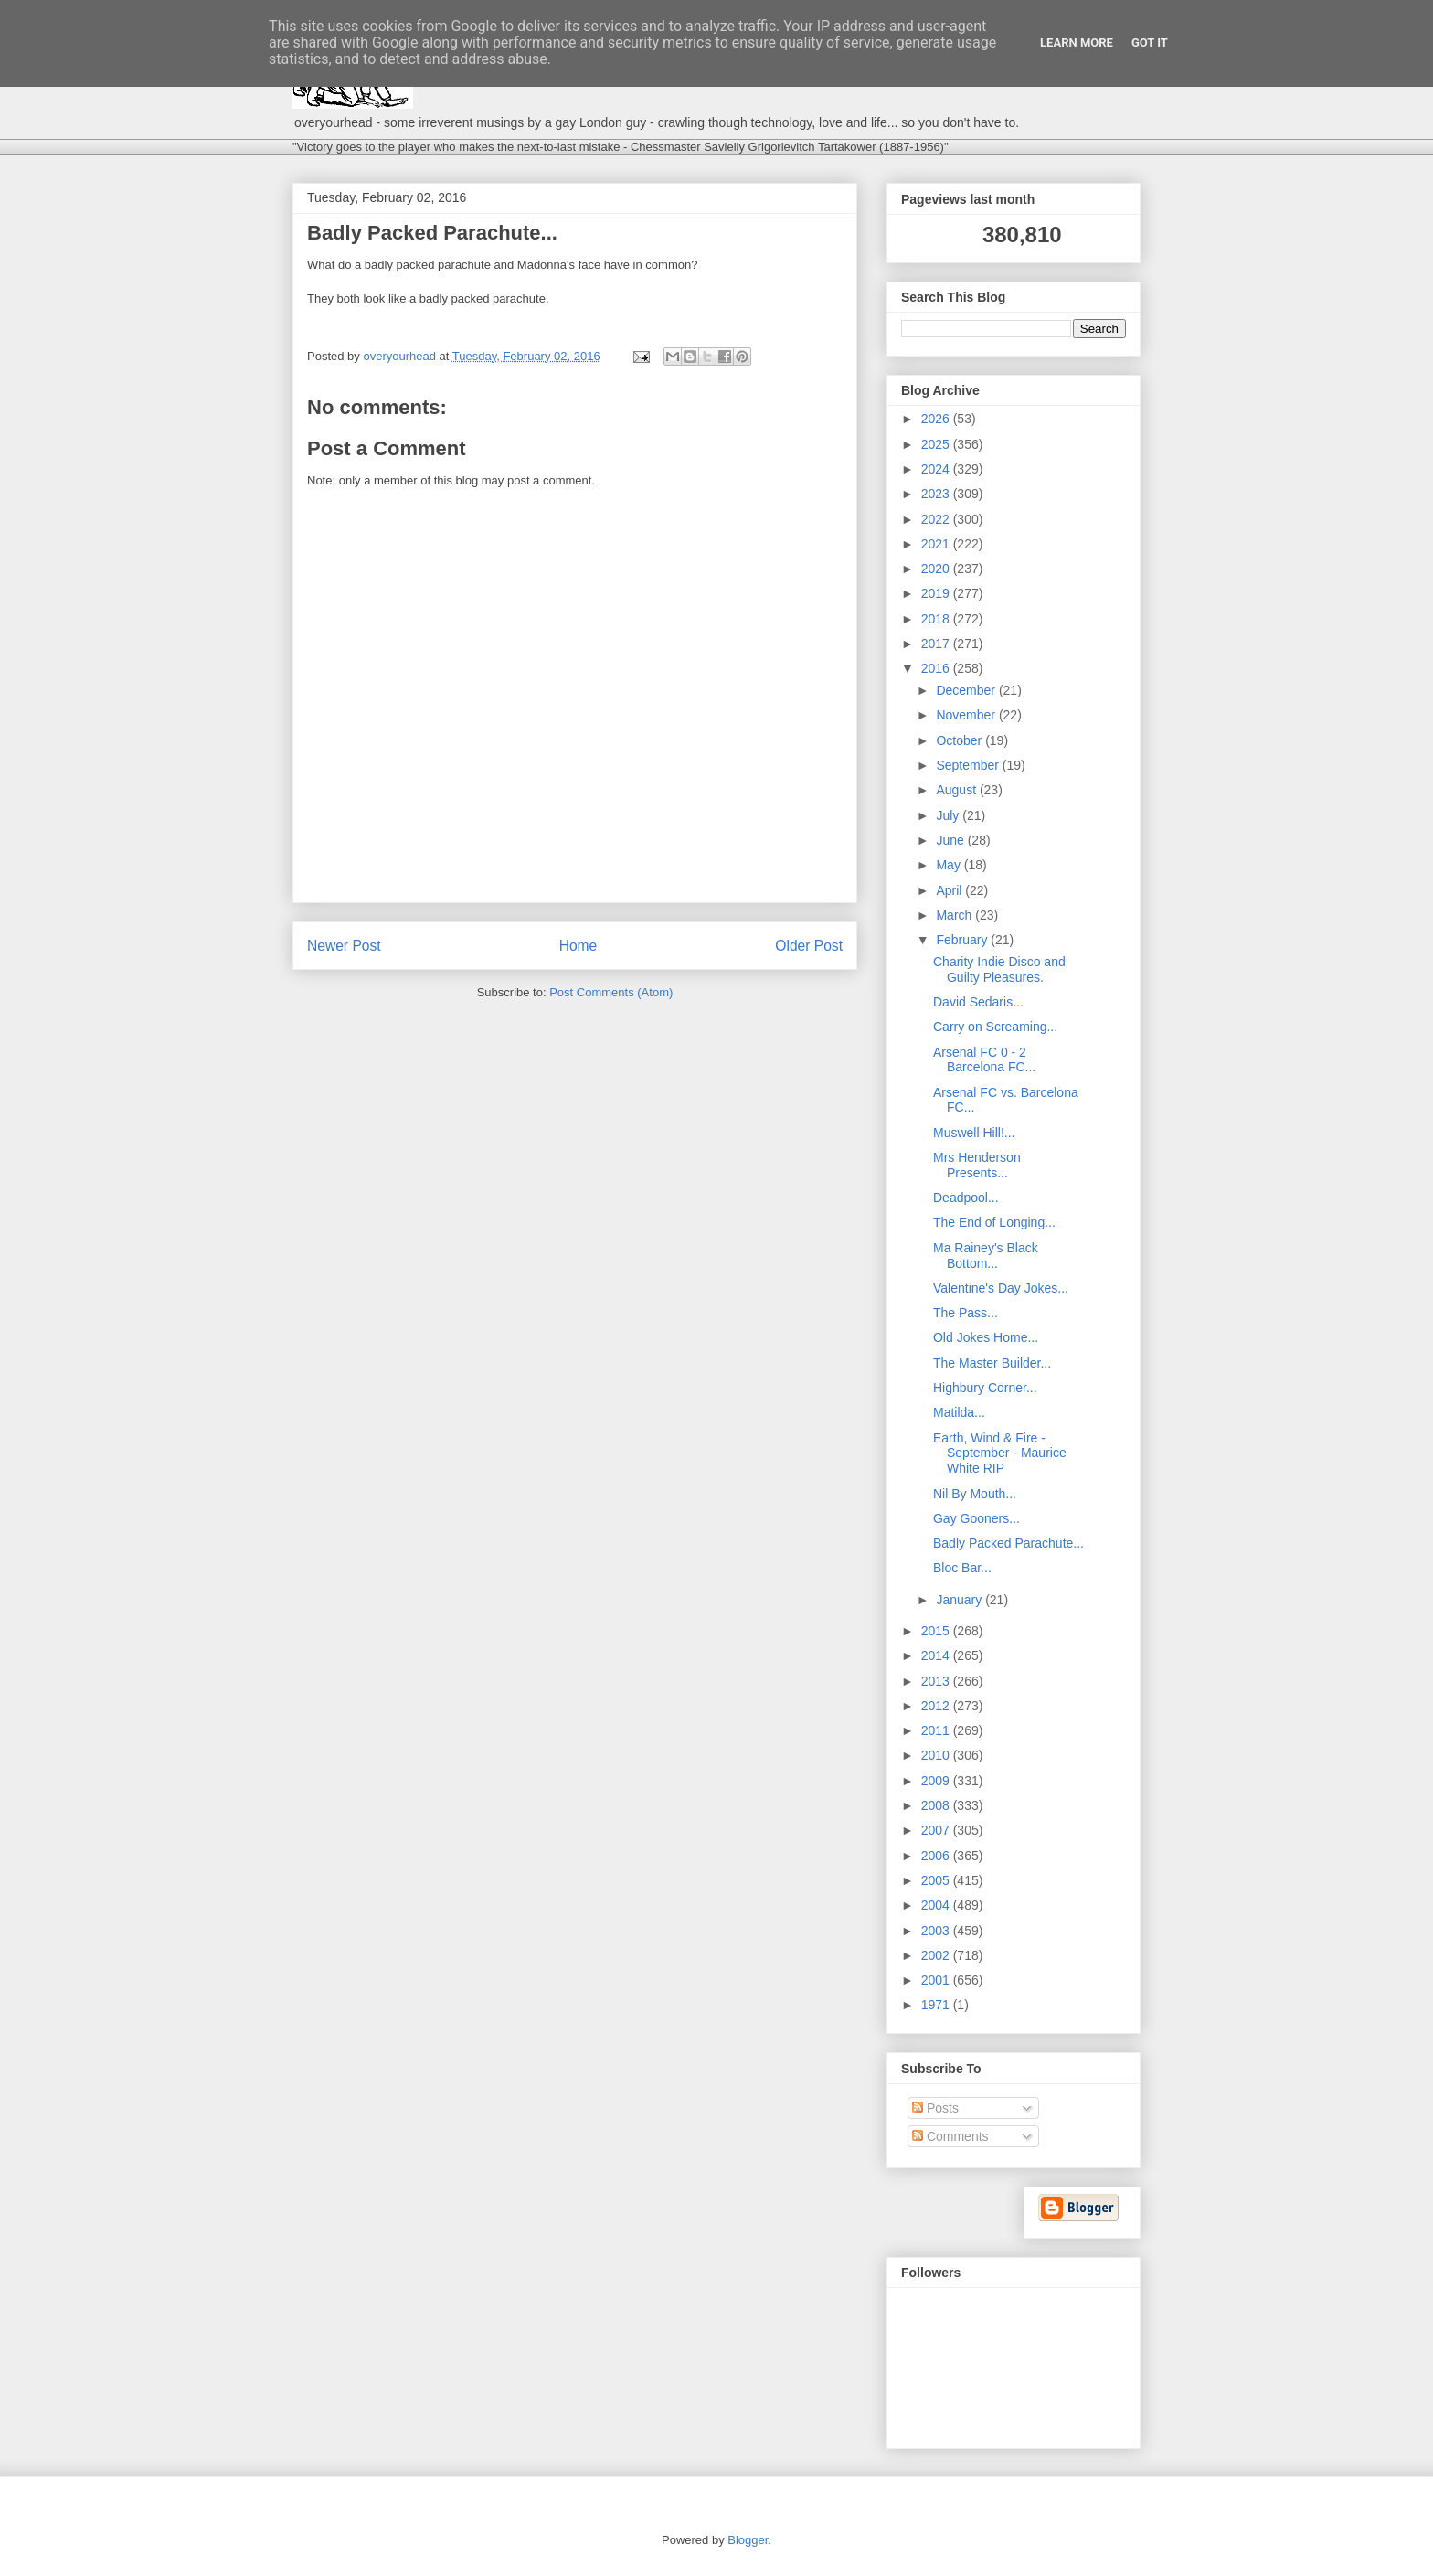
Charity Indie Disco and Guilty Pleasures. (999, 969)
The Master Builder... (992, 1363)
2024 (937, 469)
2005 (937, 1880)
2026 (937, 418)
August (957, 789)
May (949, 864)
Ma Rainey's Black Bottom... (985, 1255)
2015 (937, 1630)
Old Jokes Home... (985, 1337)
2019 (937, 593)
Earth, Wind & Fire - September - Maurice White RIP (1000, 1453)
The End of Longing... (994, 1222)
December (967, 690)
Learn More (1076, 42)
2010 (937, 1755)
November (967, 715)
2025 (937, 444)
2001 (937, 1980)
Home (578, 945)
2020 (937, 568)
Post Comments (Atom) (611, 992)
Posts (935, 2108)
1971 (937, 2004)
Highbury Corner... (985, 1387)
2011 (937, 1730)
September (969, 765)
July (949, 815)
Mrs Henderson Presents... (977, 1165)
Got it (1149, 42)
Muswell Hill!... (973, 1132)
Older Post (809, 945)
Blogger (747, 2540)
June (951, 840)
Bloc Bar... (962, 1567)
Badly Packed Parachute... (1008, 1543)
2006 (937, 1855)
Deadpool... (966, 1197)
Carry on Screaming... (995, 1026)
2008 (937, 1805)
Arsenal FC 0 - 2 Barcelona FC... (984, 1060)
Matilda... (959, 1412)
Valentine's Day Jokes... (1000, 1288)
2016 (937, 668)
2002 (937, 1955)
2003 (937, 1930)
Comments (950, 2136)
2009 (937, 1780)
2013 (937, 1681)
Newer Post (344, 945)
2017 (937, 643)
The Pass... (965, 1312)
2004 (937, 1905)
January (960, 1599)
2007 (937, 1830)
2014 (937, 1655)
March (955, 915)
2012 (937, 1705)
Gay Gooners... (976, 1518)
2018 (937, 619)
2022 (937, 519)
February (963, 939)
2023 (937, 493)
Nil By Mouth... (974, 1493)
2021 (937, 544)
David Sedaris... (978, 1002)
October (960, 740)
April (950, 890)
